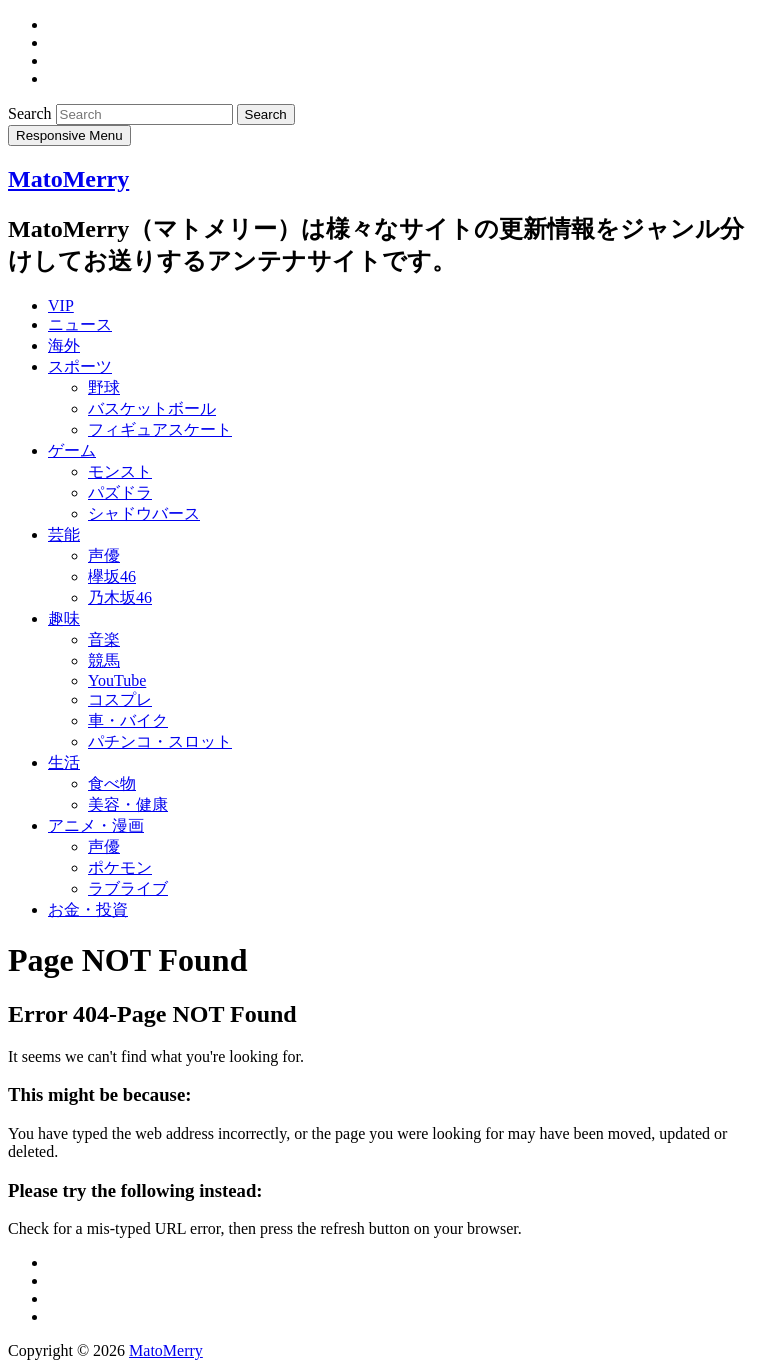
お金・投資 (88, 909)
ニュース (80, 324)
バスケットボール (152, 408)
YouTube (117, 680)
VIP (61, 305)
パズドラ (120, 492)
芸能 (64, 534)
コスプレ (120, 699)
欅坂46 (112, 576)
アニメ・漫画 (96, 825)
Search (32, 113)
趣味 (64, 618)
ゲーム (72, 450)
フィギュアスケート (160, 429)
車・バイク (128, 720)
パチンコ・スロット (160, 741)
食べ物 (112, 783)
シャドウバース (144, 513)
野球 (104, 387)
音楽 (104, 639)
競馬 (104, 660)
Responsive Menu (69, 135)
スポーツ (80, 366)
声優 (104, 555)
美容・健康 (128, 804)
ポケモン (120, 867)
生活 (64, 762)
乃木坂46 (120, 597)
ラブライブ (128, 888)
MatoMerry (68, 179)
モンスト (120, 471)
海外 (64, 345)
